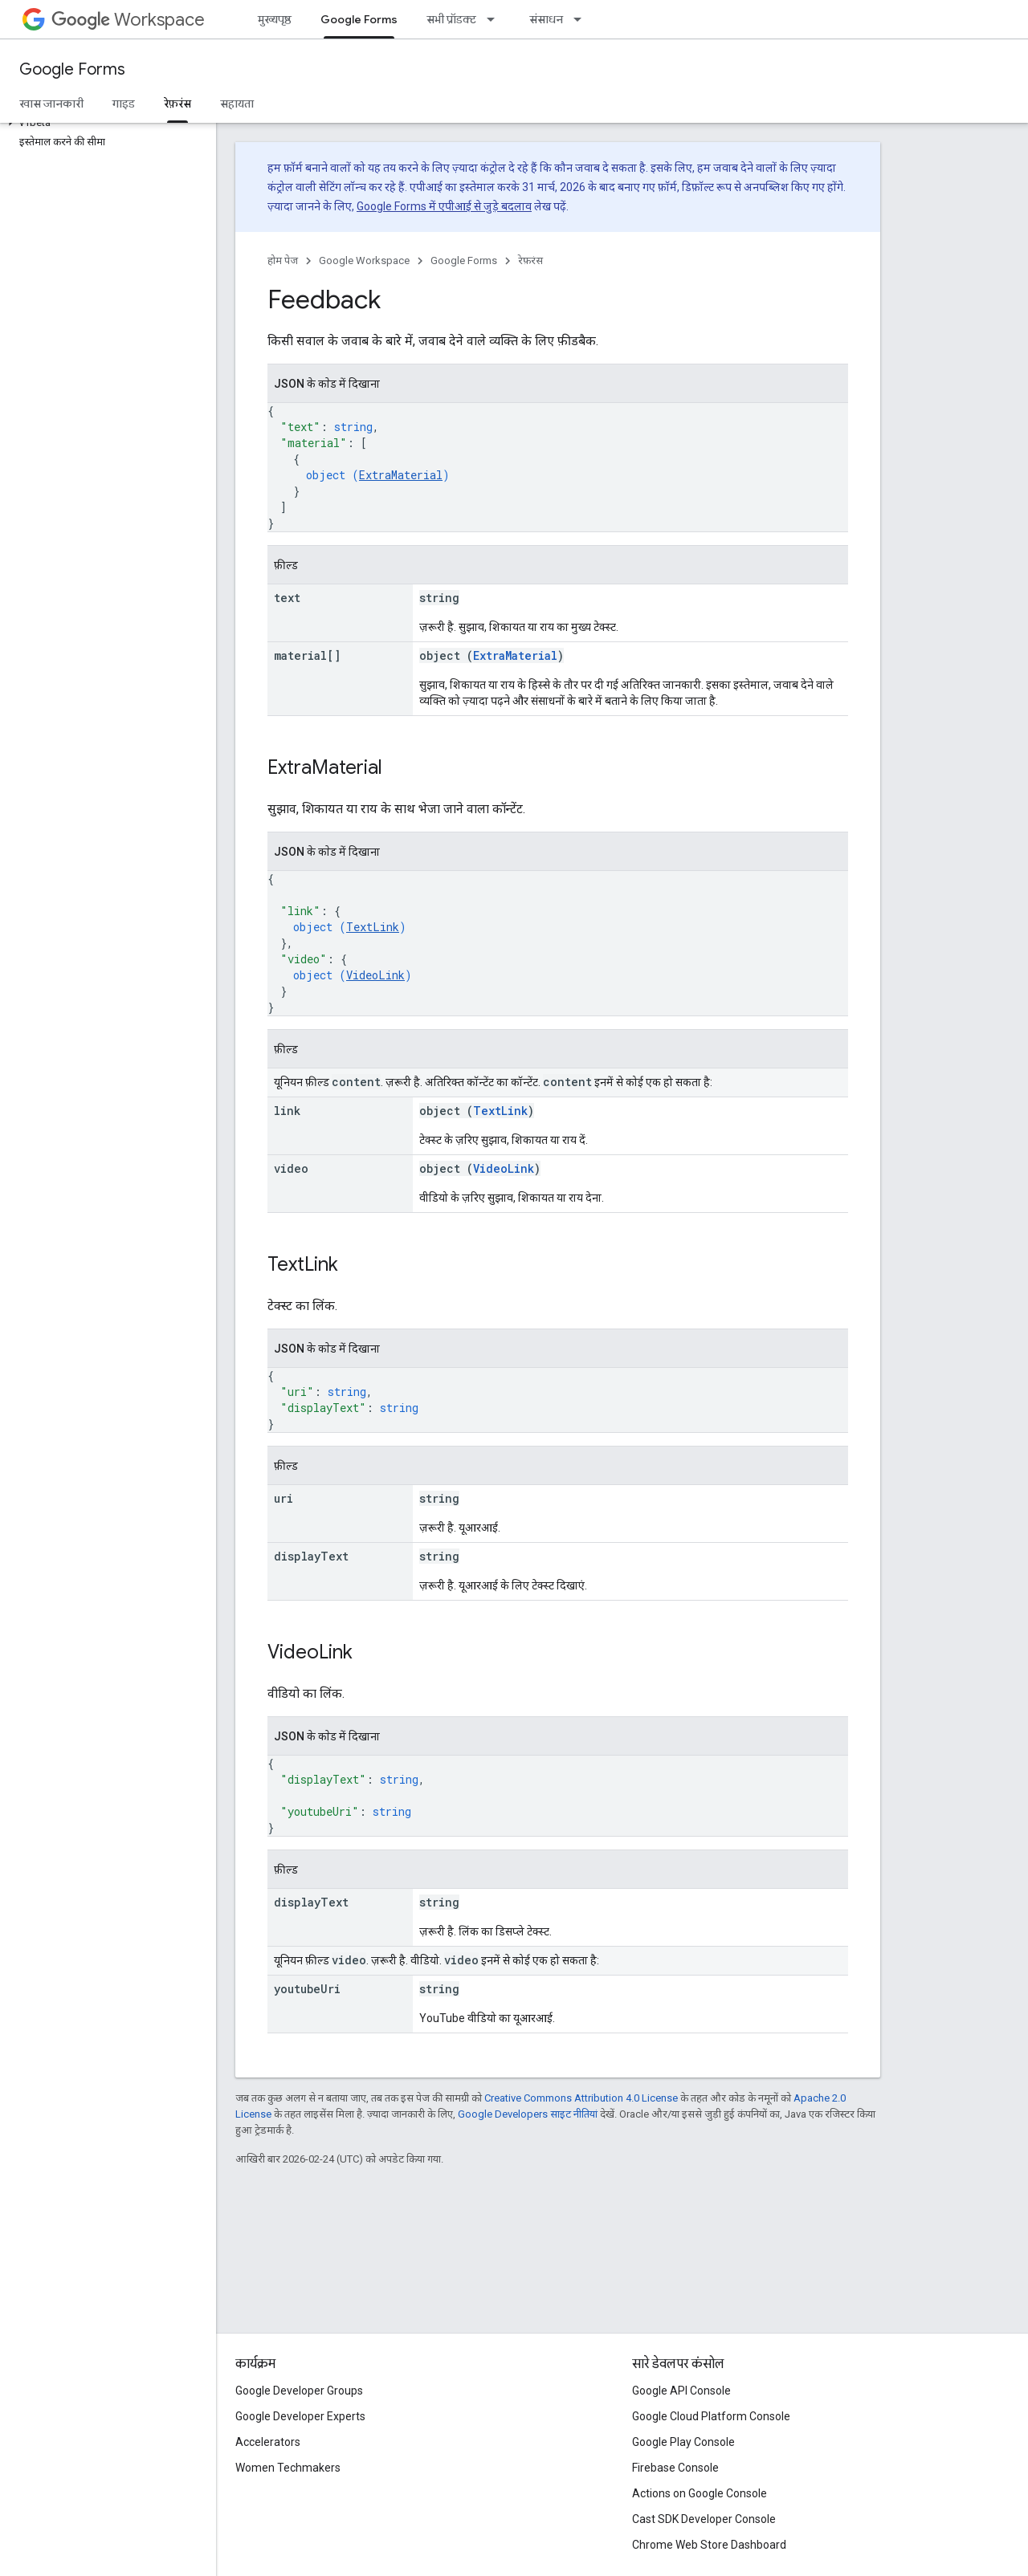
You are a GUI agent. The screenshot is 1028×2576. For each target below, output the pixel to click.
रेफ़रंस (530, 260)
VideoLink (375, 975)
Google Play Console (683, 2442)
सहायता (237, 103)
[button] (105, 122)
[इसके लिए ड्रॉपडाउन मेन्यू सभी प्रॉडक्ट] (495, 19)
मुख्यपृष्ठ (275, 19)
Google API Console (681, 2390)
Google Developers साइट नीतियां (528, 2114)
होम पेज (282, 260)
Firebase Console (675, 2467)
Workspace (128, 20)
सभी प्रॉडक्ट (451, 19)
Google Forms (72, 69)
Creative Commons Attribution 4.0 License (581, 2098)
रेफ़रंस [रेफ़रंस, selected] (177, 103)
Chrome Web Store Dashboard (709, 2544)
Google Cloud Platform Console (711, 2416)
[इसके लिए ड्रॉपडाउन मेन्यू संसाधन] (582, 19)
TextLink (372, 926)
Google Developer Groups (299, 2390)
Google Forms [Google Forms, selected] (359, 19)
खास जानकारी (51, 103)
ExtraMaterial (401, 474)
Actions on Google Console (699, 2493)
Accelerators (267, 2442)
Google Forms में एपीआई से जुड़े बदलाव (444, 206)
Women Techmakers (288, 2467)
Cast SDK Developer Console (704, 2519)
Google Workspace (364, 260)
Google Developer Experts (300, 2416)
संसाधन (546, 19)
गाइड (123, 103)
